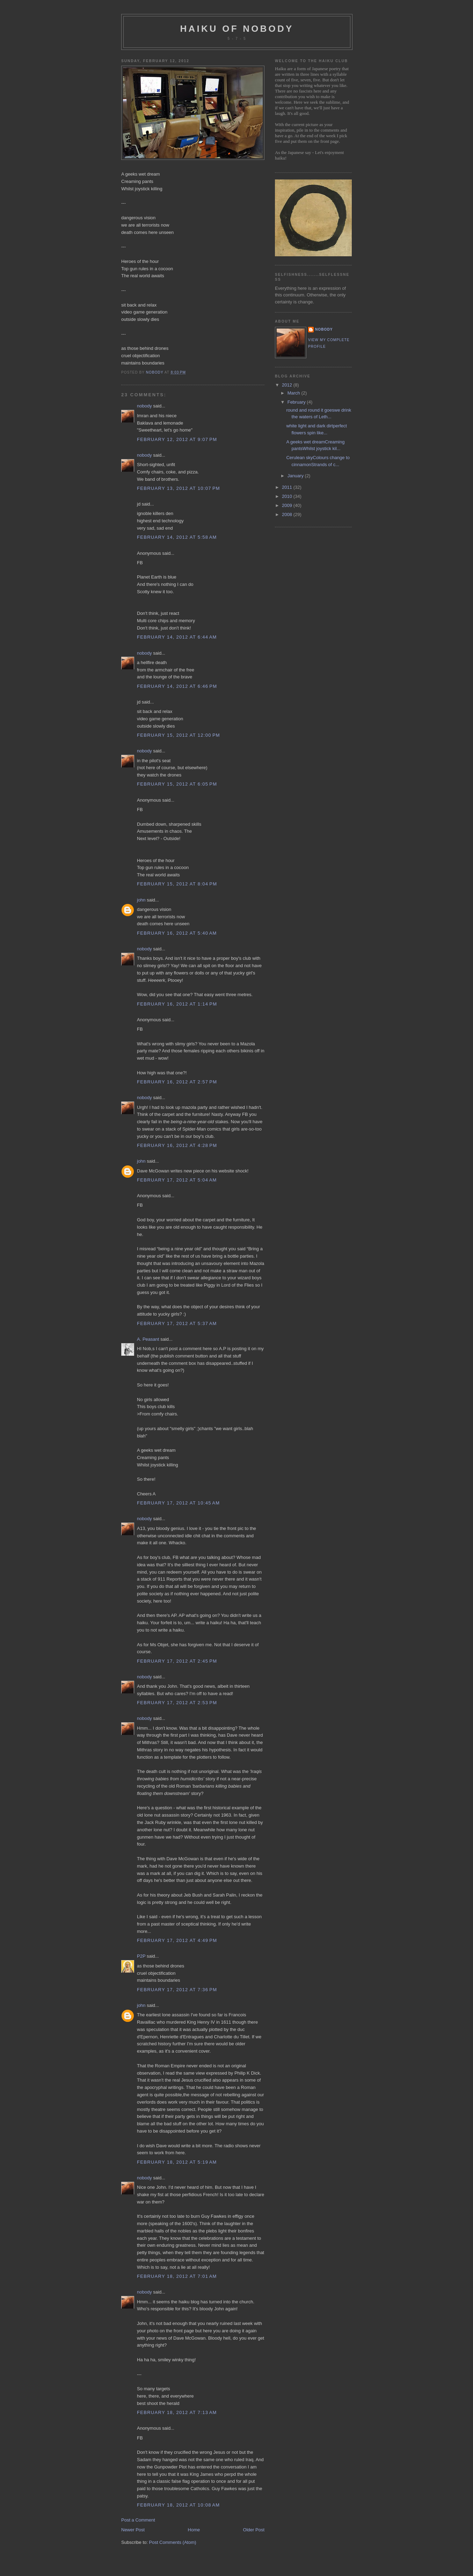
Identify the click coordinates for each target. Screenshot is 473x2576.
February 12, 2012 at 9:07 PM (177, 439)
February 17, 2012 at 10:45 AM (178, 1503)
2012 (287, 385)
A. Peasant (148, 1339)
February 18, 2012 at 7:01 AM (177, 2276)
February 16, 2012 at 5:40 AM (177, 933)
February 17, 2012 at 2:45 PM (177, 1661)
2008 (287, 514)
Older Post (253, 2529)
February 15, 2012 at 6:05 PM (177, 784)
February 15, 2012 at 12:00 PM (178, 735)
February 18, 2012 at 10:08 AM (178, 2505)
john (141, 900)
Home (194, 2529)
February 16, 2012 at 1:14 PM (177, 1004)
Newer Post (133, 2529)
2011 (287, 487)
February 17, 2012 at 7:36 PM (177, 1989)
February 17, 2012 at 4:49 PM (177, 1940)
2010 (287, 496)
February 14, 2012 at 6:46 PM (177, 686)
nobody (144, 406)
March (294, 393)
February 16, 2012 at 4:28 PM (177, 1145)
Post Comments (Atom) (172, 2542)
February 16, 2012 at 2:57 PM (177, 1081)
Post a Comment (138, 2520)
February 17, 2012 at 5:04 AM (177, 1180)
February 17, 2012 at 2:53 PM (177, 1702)
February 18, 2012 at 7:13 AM (177, 2412)
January (296, 475)
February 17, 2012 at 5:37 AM (177, 1323)
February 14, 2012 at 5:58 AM (177, 537)
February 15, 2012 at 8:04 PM (177, 883)
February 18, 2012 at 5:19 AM (177, 2162)
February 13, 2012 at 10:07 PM (178, 488)
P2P (141, 1956)
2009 (287, 505)
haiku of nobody (237, 28)
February (297, 402)
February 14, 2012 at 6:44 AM (177, 637)
